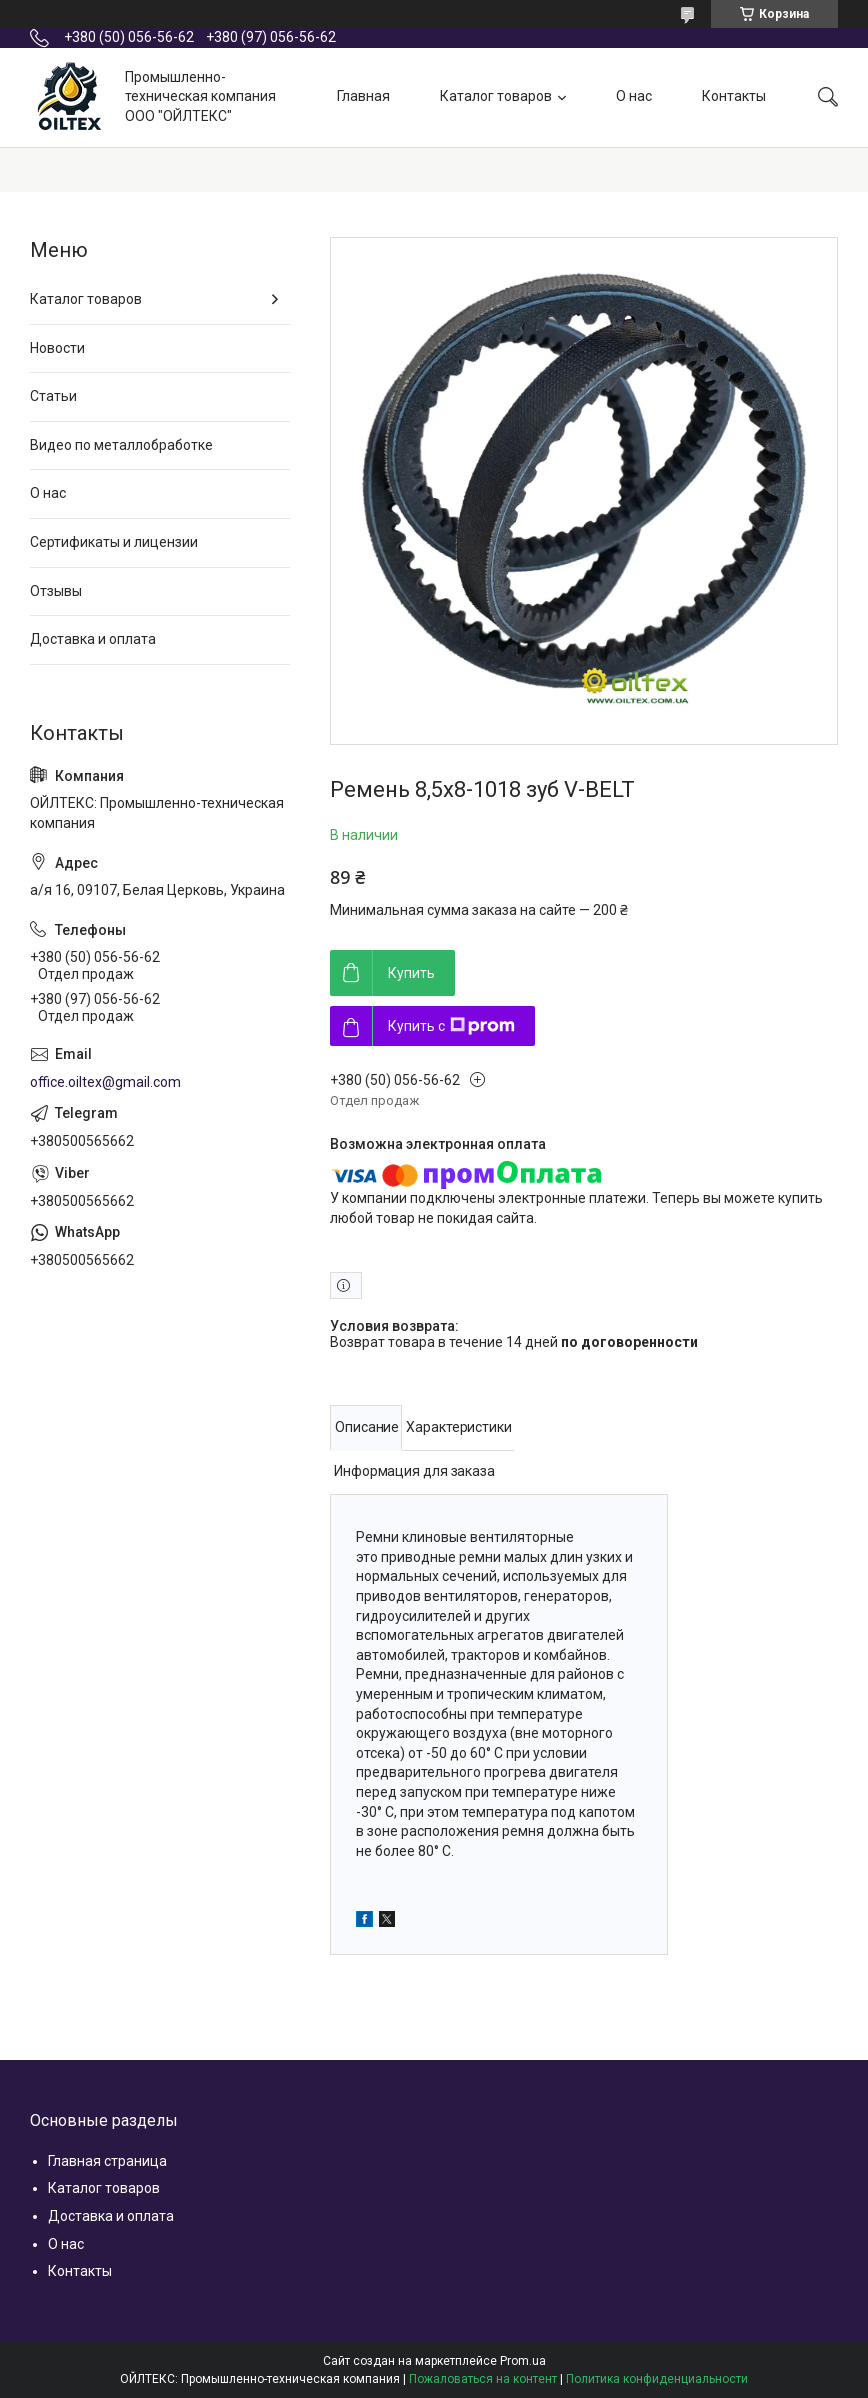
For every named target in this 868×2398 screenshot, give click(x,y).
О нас (634, 96)
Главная (363, 96)
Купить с (451, 1026)
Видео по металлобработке (121, 445)
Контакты (734, 96)
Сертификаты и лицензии (114, 542)
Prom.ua (523, 2361)
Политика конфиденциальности (657, 2379)
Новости (57, 348)
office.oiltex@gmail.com (105, 1082)
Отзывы (56, 591)
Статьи (53, 396)
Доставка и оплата (93, 639)
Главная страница (107, 2161)
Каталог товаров (496, 96)
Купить (411, 973)
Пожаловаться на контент (483, 2379)
